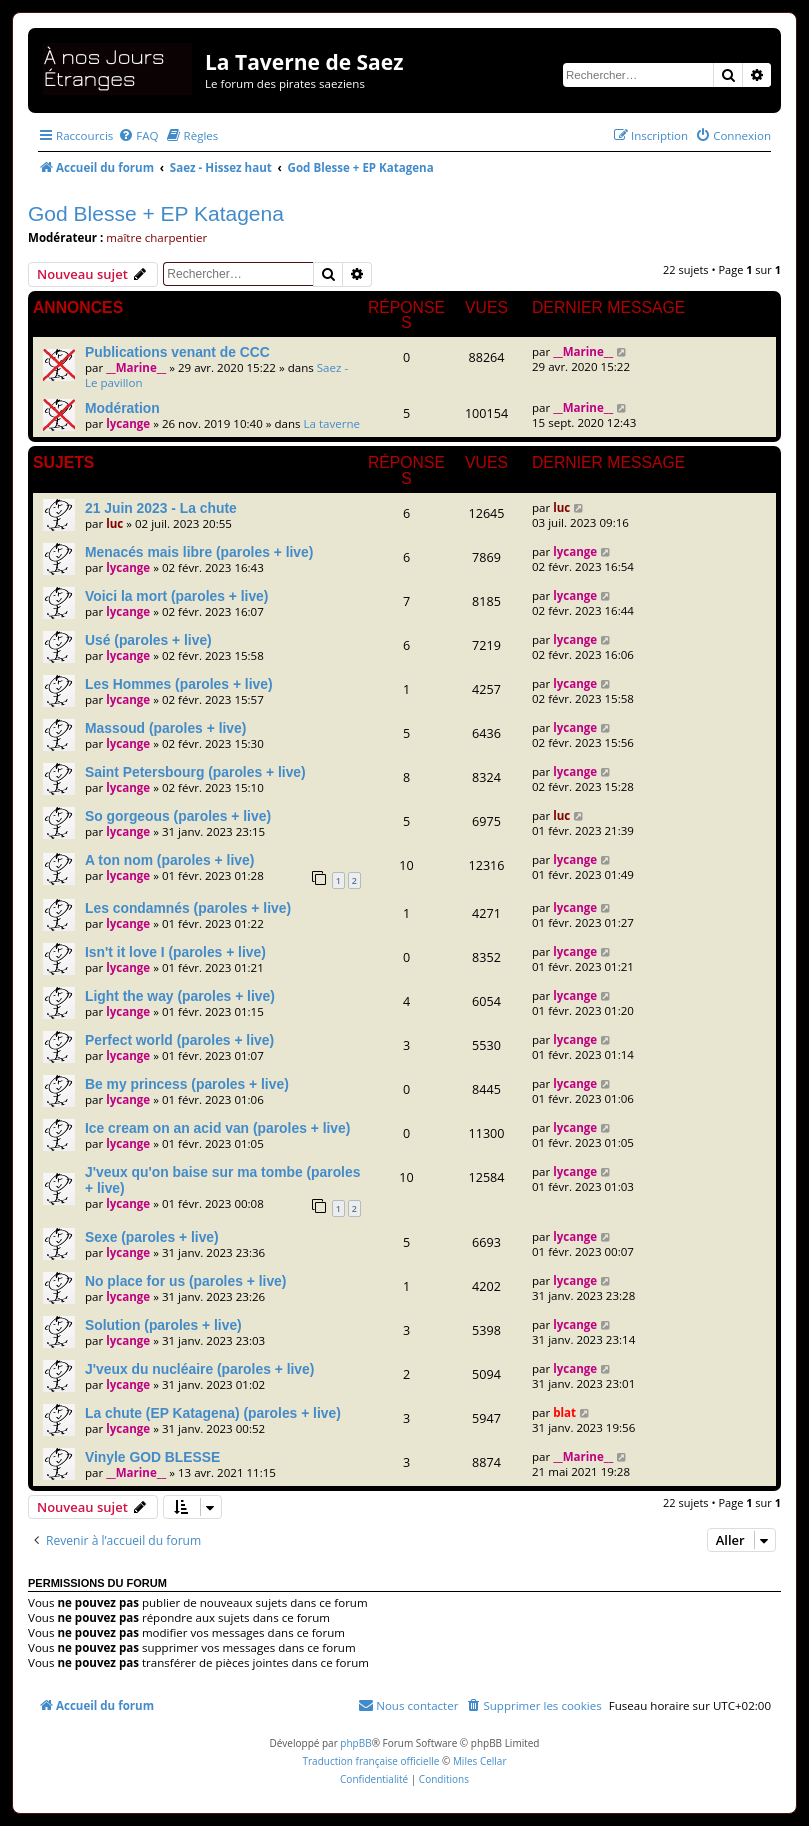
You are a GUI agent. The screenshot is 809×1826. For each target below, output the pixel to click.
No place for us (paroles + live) (185, 1281)
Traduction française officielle (370, 1761)
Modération (122, 408)
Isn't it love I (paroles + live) (175, 952)
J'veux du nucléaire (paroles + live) (199, 1369)
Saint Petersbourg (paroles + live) (195, 772)
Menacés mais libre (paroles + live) (199, 552)
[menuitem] (138, 135)
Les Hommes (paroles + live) (179, 684)
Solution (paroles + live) (163, 1325)
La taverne (332, 423)
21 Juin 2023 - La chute (161, 508)
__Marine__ (136, 367)
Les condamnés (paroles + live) (188, 908)
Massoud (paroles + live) (165, 728)
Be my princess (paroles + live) (187, 1084)
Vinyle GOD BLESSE (152, 1457)
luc (114, 523)
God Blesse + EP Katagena (156, 213)
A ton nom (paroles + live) (169, 860)
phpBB (355, 1743)
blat (564, 1412)
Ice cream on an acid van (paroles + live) (217, 1128)
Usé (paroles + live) (148, 640)
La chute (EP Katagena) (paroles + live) (213, 1413)
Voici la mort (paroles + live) (176, 596)
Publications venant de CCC (177, 352)
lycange (128, 423)
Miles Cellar (480, 1761)
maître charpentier (156, 237)
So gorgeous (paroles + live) (178, 816)
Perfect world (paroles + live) (179, 1040)
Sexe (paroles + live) (152, 1237)
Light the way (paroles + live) (180, 996)
